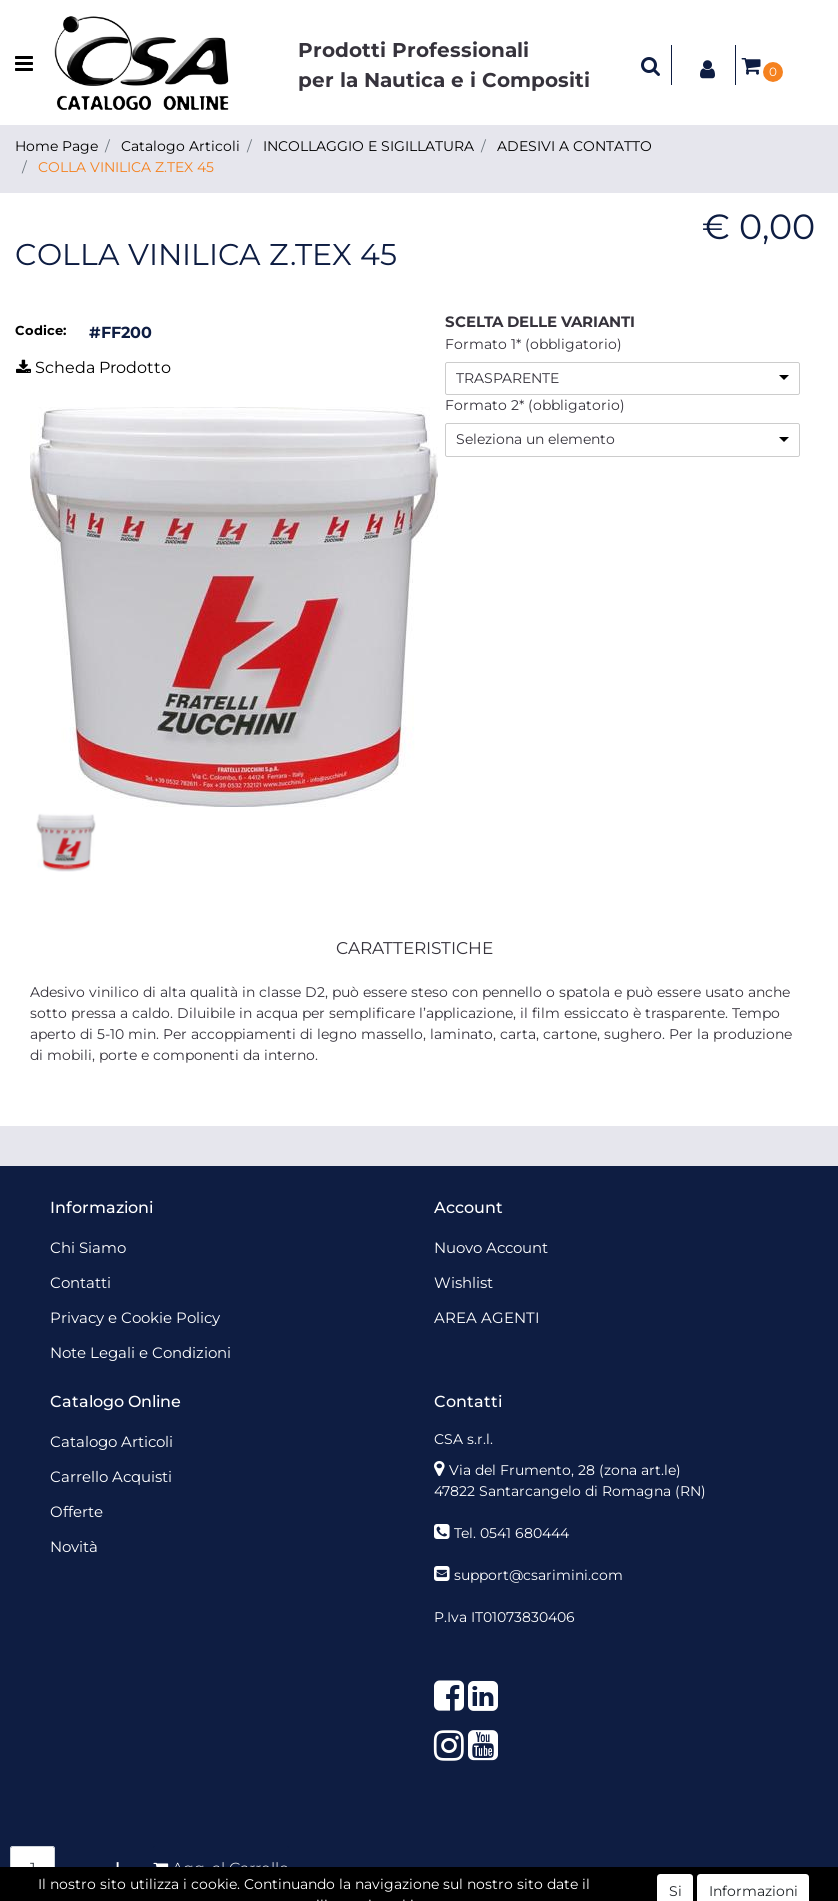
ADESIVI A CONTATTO (574, 146)
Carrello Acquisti (111, 1476)
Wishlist (463, 1282)
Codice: (40, 330)
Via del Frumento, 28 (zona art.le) (565, 1470)
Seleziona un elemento (535, 439)
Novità (74, 1546)
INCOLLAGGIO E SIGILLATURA (368, 146)
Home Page (56, 146)
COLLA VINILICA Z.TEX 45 (126, 167)
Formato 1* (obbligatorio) (533, 344)
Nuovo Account (491, 1247)
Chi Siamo (88, 1247)
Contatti (80, 1282)
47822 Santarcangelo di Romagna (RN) (570, 1491)
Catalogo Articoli (180, 146)
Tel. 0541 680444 (511, 1533)
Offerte (76, 1511)
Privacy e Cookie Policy (135, 1317)
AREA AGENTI (487, 1317)
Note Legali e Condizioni (140, 1352)
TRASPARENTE (507, 378)
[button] (651, 65)
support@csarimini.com (538, 1575)
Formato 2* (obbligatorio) (535, 405)
